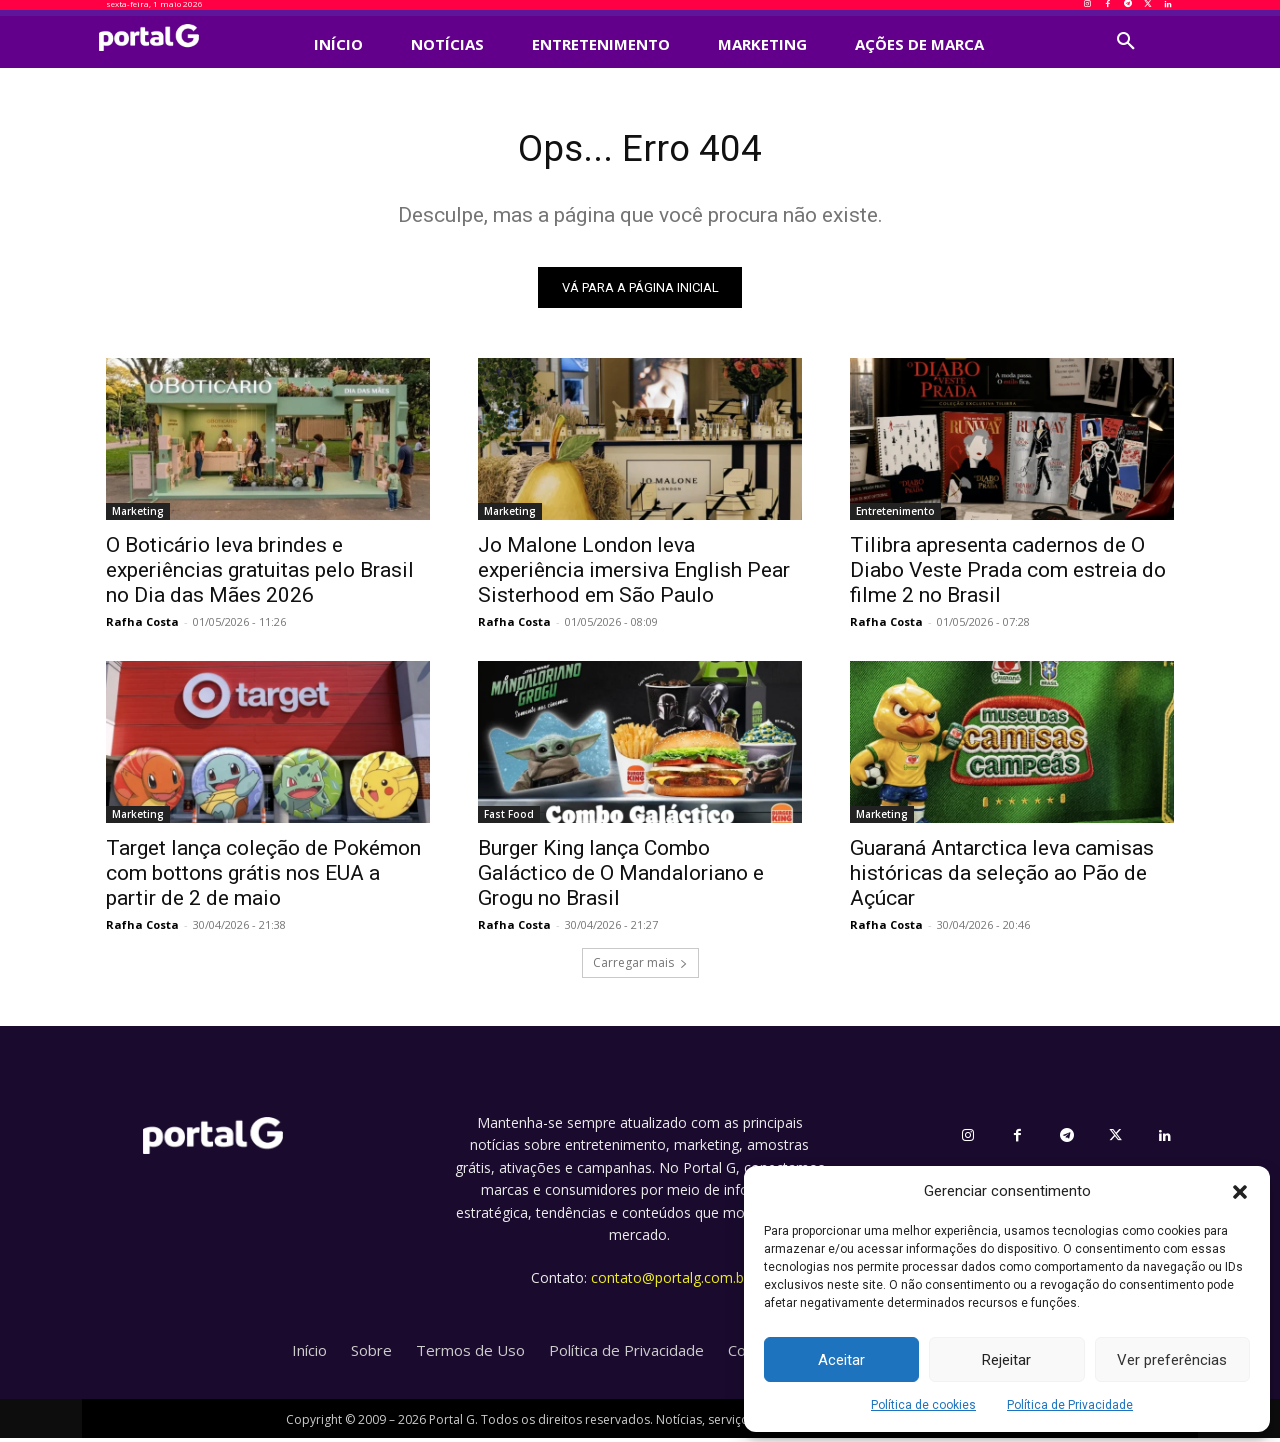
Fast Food (509, 819)
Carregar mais (640, 967)
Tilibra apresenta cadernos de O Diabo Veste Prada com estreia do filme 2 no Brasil (1008, 575)
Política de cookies (923, 1405)
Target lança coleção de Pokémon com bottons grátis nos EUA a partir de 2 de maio (263, 878)
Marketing (138, 516)
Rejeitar (1006, 1360)
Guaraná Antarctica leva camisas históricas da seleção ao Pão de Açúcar (1002, 878)
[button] (1240, 1192)
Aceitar (841, 1360)
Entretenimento (895, 516)
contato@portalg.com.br (670, 1282)
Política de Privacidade (1070, 1405)
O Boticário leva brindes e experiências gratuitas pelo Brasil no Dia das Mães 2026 (260, 575)
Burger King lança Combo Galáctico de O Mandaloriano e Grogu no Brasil (621, 878)
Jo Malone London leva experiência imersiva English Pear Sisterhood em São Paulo (634, 575)
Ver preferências (1172, 1360)
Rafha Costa (142, 626)
